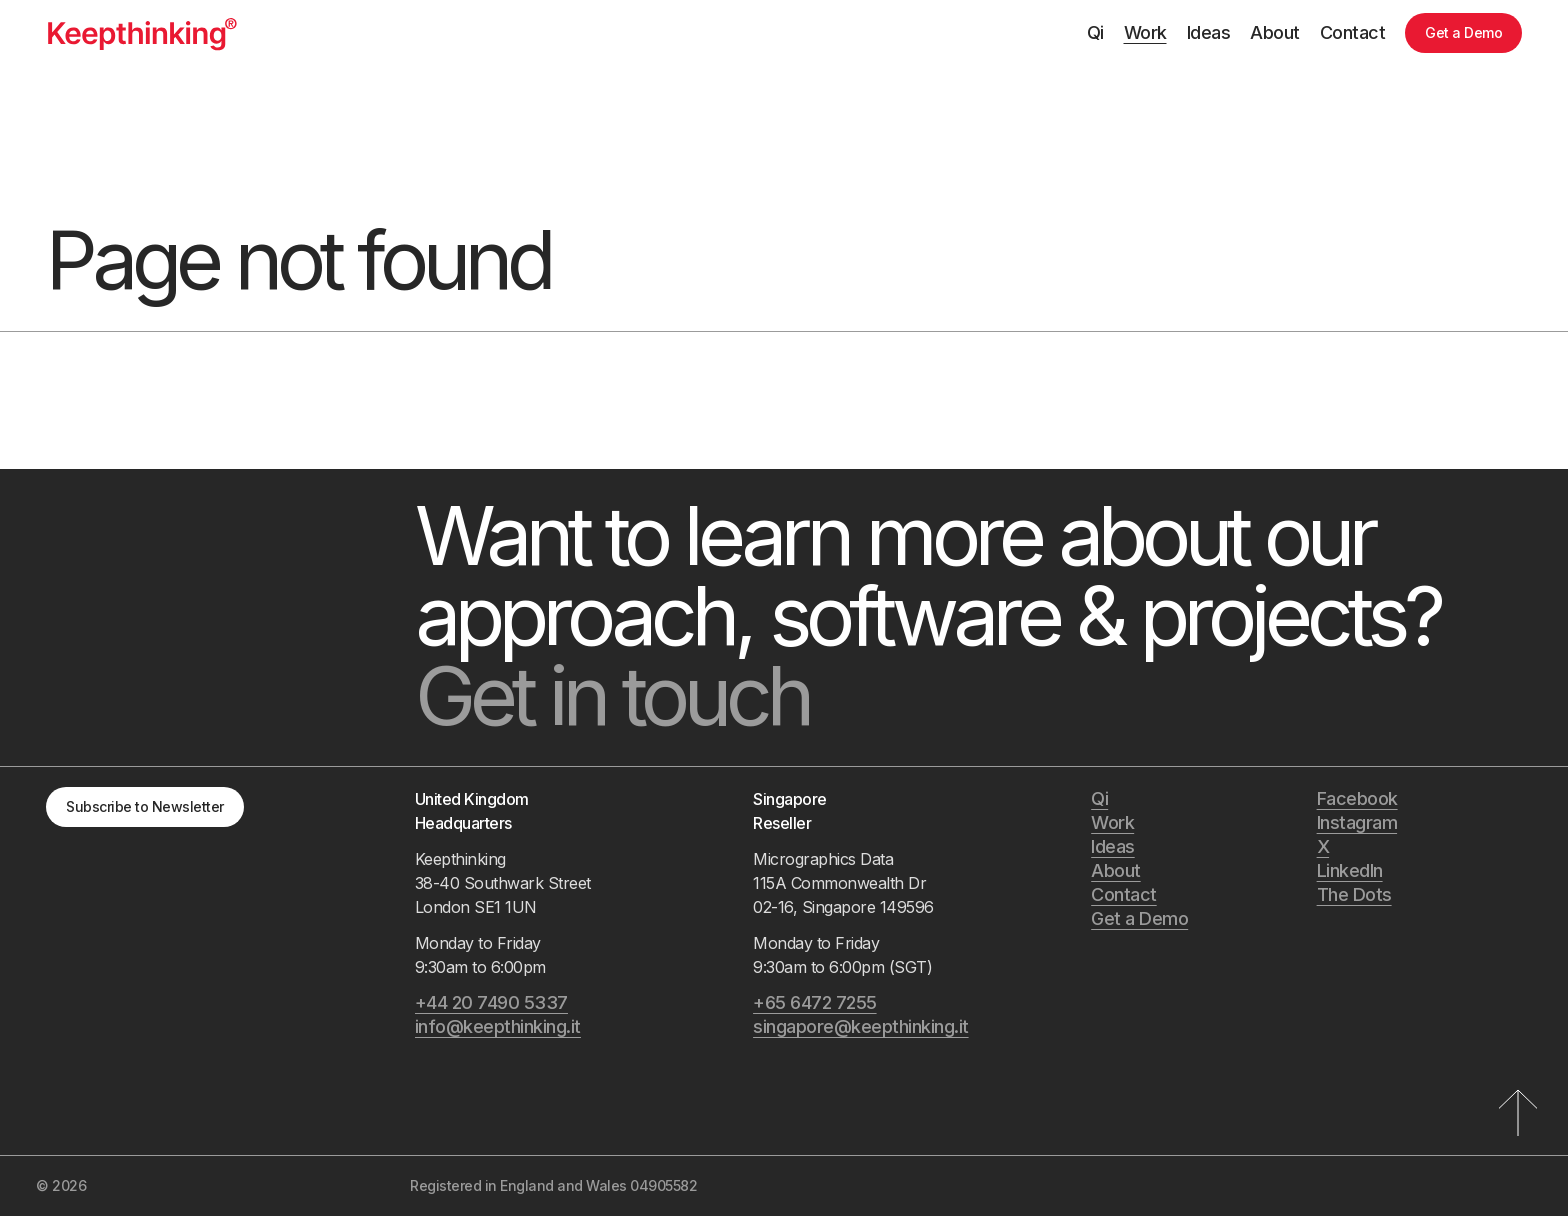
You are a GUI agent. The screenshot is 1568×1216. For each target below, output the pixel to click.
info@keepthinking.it (498, 1026)
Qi (1095, 32)
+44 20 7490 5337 (491, 1002)
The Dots (1354, 894)
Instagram (1357, 822)
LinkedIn (1350, 870)
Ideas (1209, 32)
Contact (1353, 32)
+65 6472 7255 (815, 1002)
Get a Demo (1463, 32)
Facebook (1357, 798)
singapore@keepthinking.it (861, 1026)
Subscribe (145, 806)
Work (1145, 32)
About (1275, 32)
